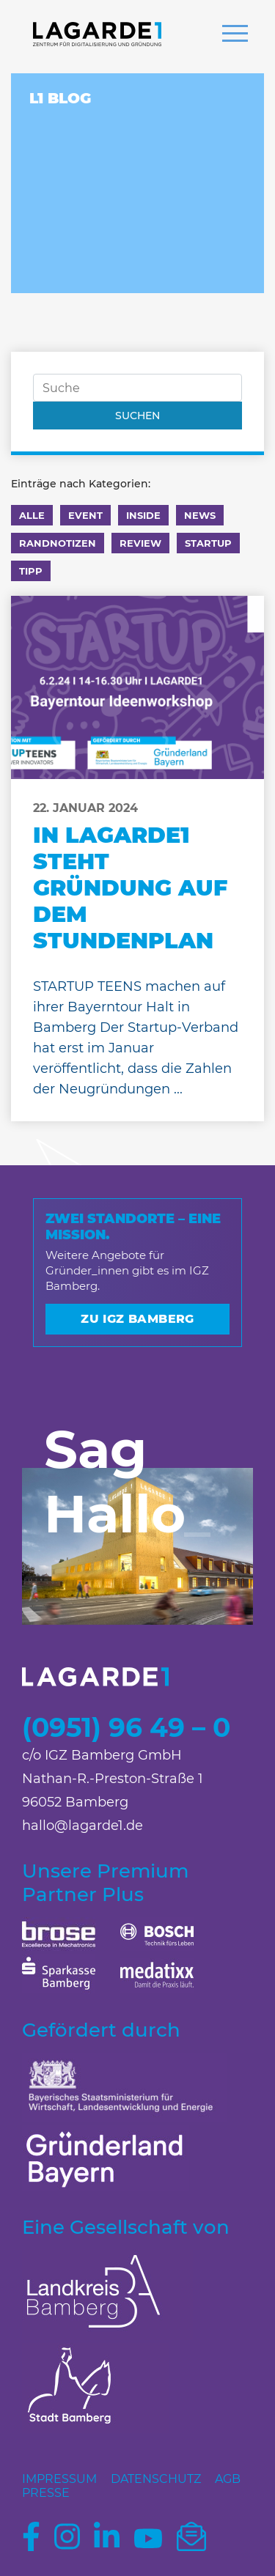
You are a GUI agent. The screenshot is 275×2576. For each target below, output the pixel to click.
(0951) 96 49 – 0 (126, 1727)
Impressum (59, 2479)
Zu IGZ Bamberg (137, 1319)
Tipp (31, 571)
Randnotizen (57, 543)
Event (85, 515)
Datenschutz (156, 2479)
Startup (208, 543)
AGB (228, 2479)
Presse (46, 2493)
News (200, 515)
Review (140, 543)
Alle (32, 515)
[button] (235, 35)
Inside (143, 515)
